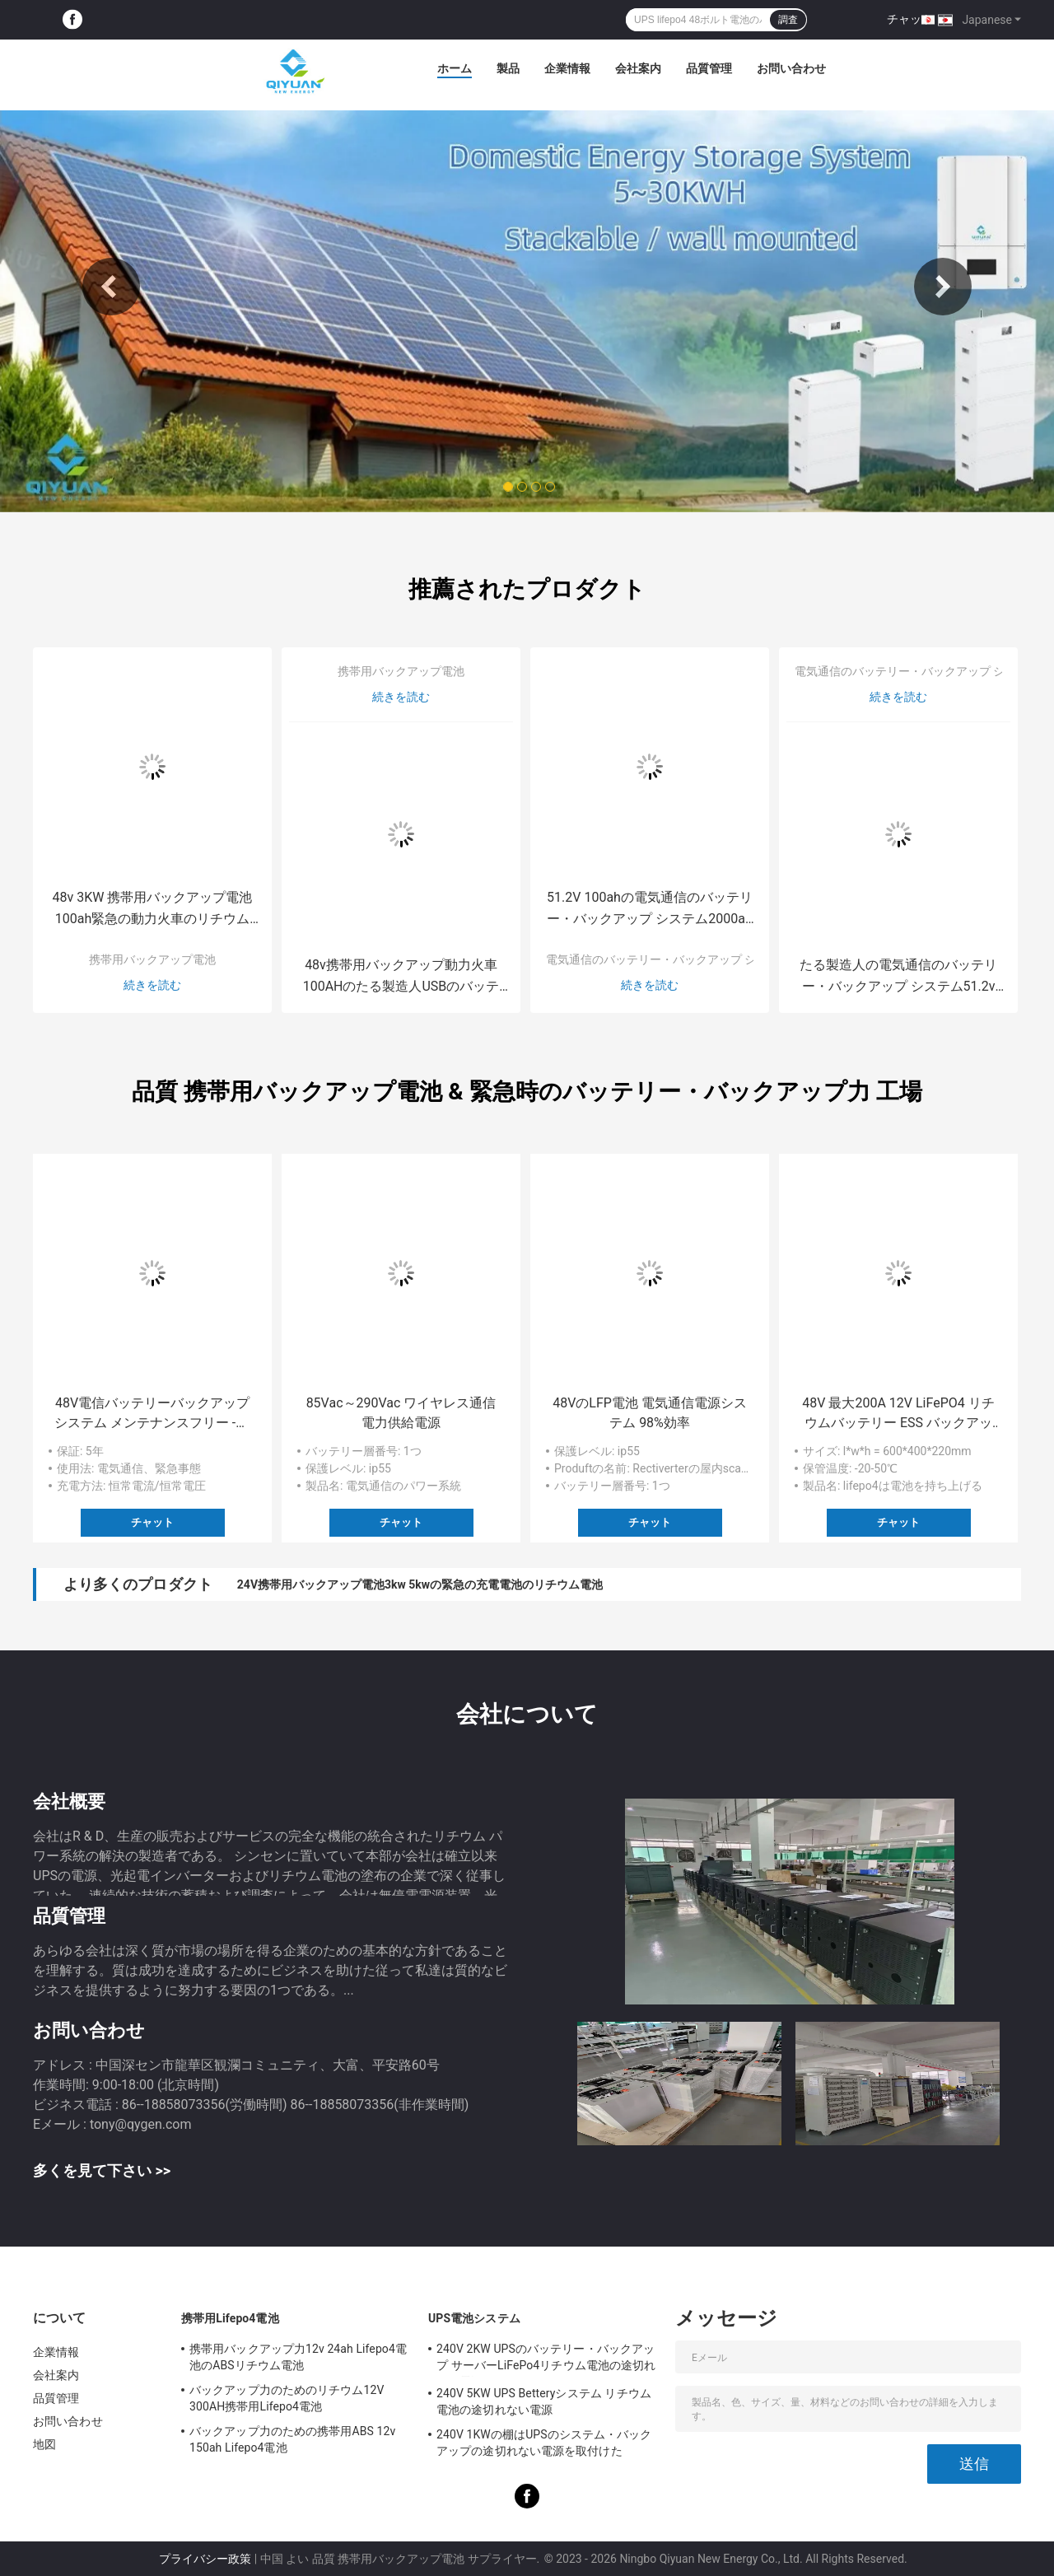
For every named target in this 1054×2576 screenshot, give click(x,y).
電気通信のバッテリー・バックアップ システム (668, 959)
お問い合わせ (791, 68)
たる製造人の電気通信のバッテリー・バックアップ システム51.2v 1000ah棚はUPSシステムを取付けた (898, 977)
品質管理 (709, 68)
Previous (111, 286)
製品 (508, 68)
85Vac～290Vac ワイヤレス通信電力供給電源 (401, 1412)
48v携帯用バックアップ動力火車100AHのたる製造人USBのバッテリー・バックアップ (401, 977)
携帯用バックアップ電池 (152, 959)
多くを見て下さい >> (101, 2170)
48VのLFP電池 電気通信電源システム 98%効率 (650, 1412)
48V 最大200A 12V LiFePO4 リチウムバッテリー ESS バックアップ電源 (898, 1414)
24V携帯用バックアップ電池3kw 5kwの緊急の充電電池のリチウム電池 (420, 1584)
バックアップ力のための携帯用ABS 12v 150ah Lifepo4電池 (292, 2439)
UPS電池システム (474, 2318)
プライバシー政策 (205, 2558)
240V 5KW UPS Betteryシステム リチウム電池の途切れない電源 (543, 2401)
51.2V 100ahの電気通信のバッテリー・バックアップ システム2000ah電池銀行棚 (650, 909)
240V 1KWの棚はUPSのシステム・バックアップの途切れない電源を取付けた (544, 2442)
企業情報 (567, 68)
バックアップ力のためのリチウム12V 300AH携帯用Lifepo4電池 (286, 2398)
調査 (788, 20)
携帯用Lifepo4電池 (230, 2318)
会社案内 (638, 68)
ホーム (454, 68)
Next (943, 286)
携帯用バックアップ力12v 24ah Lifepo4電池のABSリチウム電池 (298, 2357)
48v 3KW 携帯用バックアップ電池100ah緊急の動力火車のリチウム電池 (153, 909)
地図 (44, 2444)
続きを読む (152, 985)
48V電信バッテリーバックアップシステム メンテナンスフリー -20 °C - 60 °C (152, 1414)
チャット (910, 19)
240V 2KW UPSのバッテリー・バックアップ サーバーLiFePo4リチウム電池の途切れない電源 (545, 2359)
